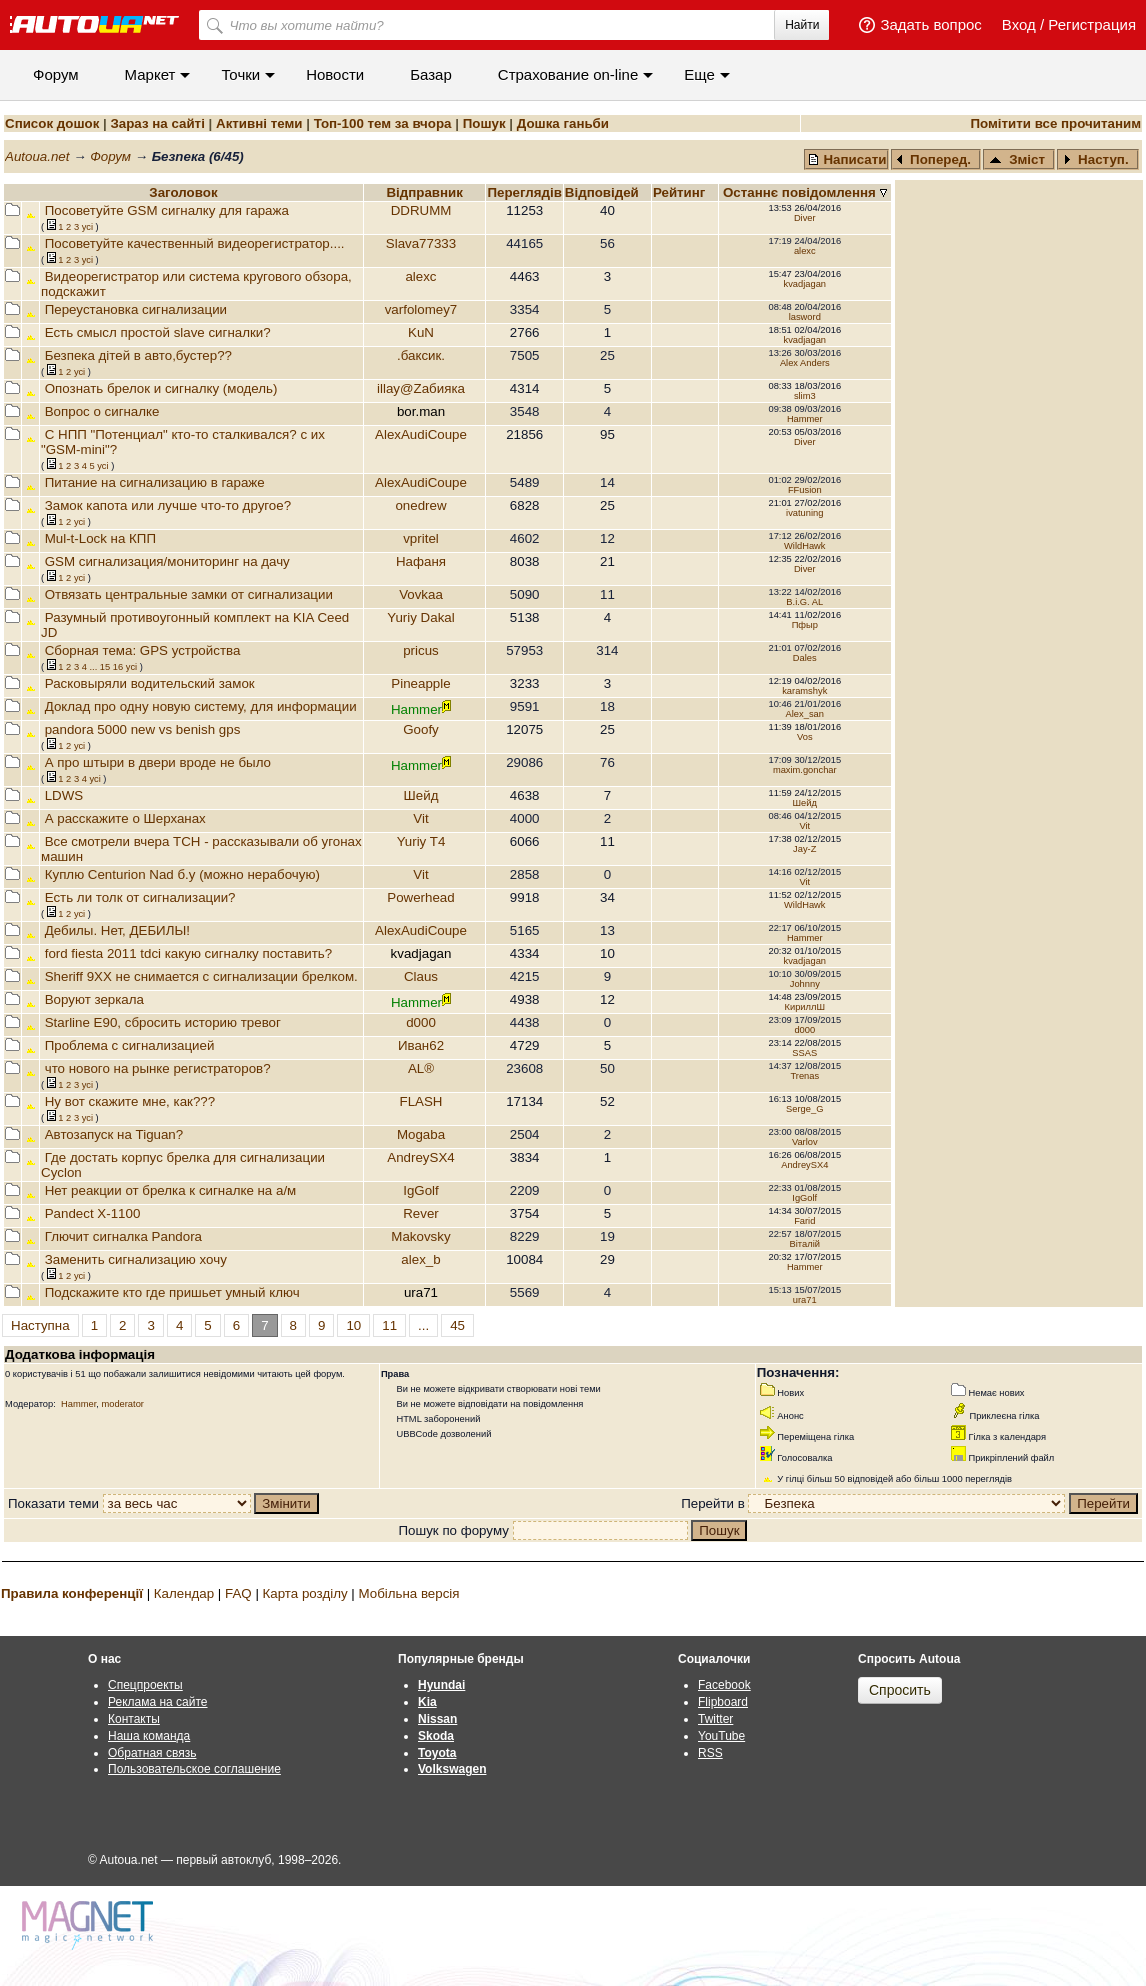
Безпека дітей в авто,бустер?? (138, 355)
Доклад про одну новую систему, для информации (201, 706)
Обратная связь (152, 1753)
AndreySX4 (420, 1157)
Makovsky (420, 1236)
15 (105, 667)
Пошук (484, 123)
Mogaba (421, 1134)
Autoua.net (37, 156)
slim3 (805, 396)
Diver (805, 218)
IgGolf (421, 1190)
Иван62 (421, 1045)
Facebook (724, 1685)
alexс (805, 251)
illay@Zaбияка (421, 388)
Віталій (805, 1244)
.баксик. (421, 355)
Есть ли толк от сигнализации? (140, 897)
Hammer (805, 419)
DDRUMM (421, 210)
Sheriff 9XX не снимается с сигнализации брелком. (201, 976)
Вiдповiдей (604, 192)
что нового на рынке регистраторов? (158, 1068)
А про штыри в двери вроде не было (158, 762)
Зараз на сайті (157, 123)
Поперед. (934, 159)
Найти (802, 25)
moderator (122, 1404)
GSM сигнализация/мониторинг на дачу (167, 561)
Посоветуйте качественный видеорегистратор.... (195, 243)
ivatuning (804, 513)
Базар (431, 74)
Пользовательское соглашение (194, 1769)
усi (87, 227)
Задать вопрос (930, 24)
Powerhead (420, 897)
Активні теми (259, 123)
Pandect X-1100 (93, 1213)
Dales (805, 658)
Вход (1019, 24)
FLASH (421, 1101)
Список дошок (52, 123)
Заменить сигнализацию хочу (136, 1259)
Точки (240, 74)
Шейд (421, 795)
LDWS (64, 795)
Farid (804, 1221)
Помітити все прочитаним (1055, 123)
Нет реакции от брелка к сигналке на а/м (171, 1190)
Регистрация (1092, 24)
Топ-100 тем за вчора (383, 123)
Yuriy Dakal (420, 617)
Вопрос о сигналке (102, 411)
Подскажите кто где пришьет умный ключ (172, 1292)
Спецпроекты (145, 1685)
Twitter (715, 1719)
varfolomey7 (421, 309)
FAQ (238, 1593)
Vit (420, 818)
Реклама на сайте (158, 1702)
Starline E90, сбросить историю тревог (163, 1022)
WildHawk (804, 546)
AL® (421, 1068)
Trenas (804, 1076)
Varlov (805, 1142)
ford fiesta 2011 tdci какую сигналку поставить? (188, 953)
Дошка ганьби (563, 123)
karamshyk (804, 691)
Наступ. (1096, 159)
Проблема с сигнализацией (130, 1045)
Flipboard (723, 1702)
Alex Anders (805, 363)
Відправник (424, 192)
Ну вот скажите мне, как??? (130, 1101)
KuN (421, 332)
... (93, 667)
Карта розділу (305, 1593)
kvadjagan (805, 284)
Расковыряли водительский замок (150, 683)
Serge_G (804, 1109)
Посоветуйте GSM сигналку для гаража (167, 210)
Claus (421, 976)
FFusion (805, 490)
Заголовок (183, 192)
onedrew (420, 505)
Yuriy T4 (421, 841)
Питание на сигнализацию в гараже (155, 482)
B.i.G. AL (804, 602)
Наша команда (149, 1736)
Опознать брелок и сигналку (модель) (161, 388)
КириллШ (805, 1007)
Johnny (805, 984)
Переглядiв (524, 192)
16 (118, 667)
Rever (421, 1213)
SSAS (804, 1053)
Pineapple (420, 683)
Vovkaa (421, 594)
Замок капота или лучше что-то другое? (168, 505)
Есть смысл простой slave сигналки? (158, 332)
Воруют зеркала (94, 999)
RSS (710, 1753)
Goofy (421, 729)
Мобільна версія (408, 1593)
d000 (421, 1022)
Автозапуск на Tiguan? (114, 1134)
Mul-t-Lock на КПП (100, 538)
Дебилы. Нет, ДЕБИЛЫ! (117, 930)
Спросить (900, 1690)
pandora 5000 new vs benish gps (143, 729)
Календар (184, 1593)
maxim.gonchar (805, 770)
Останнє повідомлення (801, 192)
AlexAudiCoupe (421, 434)
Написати (847, 159)
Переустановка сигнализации (136, 309)
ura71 (805, 1300)
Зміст (1017, 159)
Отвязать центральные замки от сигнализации (189, 594)
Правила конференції (72, 1593)
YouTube (721, 1736)
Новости (335, 74)
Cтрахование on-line (568, 74)
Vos (805, 737)
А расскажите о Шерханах (125, 818)
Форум (56, 74)
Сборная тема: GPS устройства (143, 650)
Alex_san (805, 714)
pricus (421, 650)
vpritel (421, 538)
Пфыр (805, 625)
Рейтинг (681, 192)
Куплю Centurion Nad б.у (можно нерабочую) (182, 874)
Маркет (150, 74)
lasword (805, 317)
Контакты (134, 1719)
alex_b (420, 1259)
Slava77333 (421, 243)
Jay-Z (804, 849)
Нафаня (421, 561)
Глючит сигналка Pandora (123, 1236)
